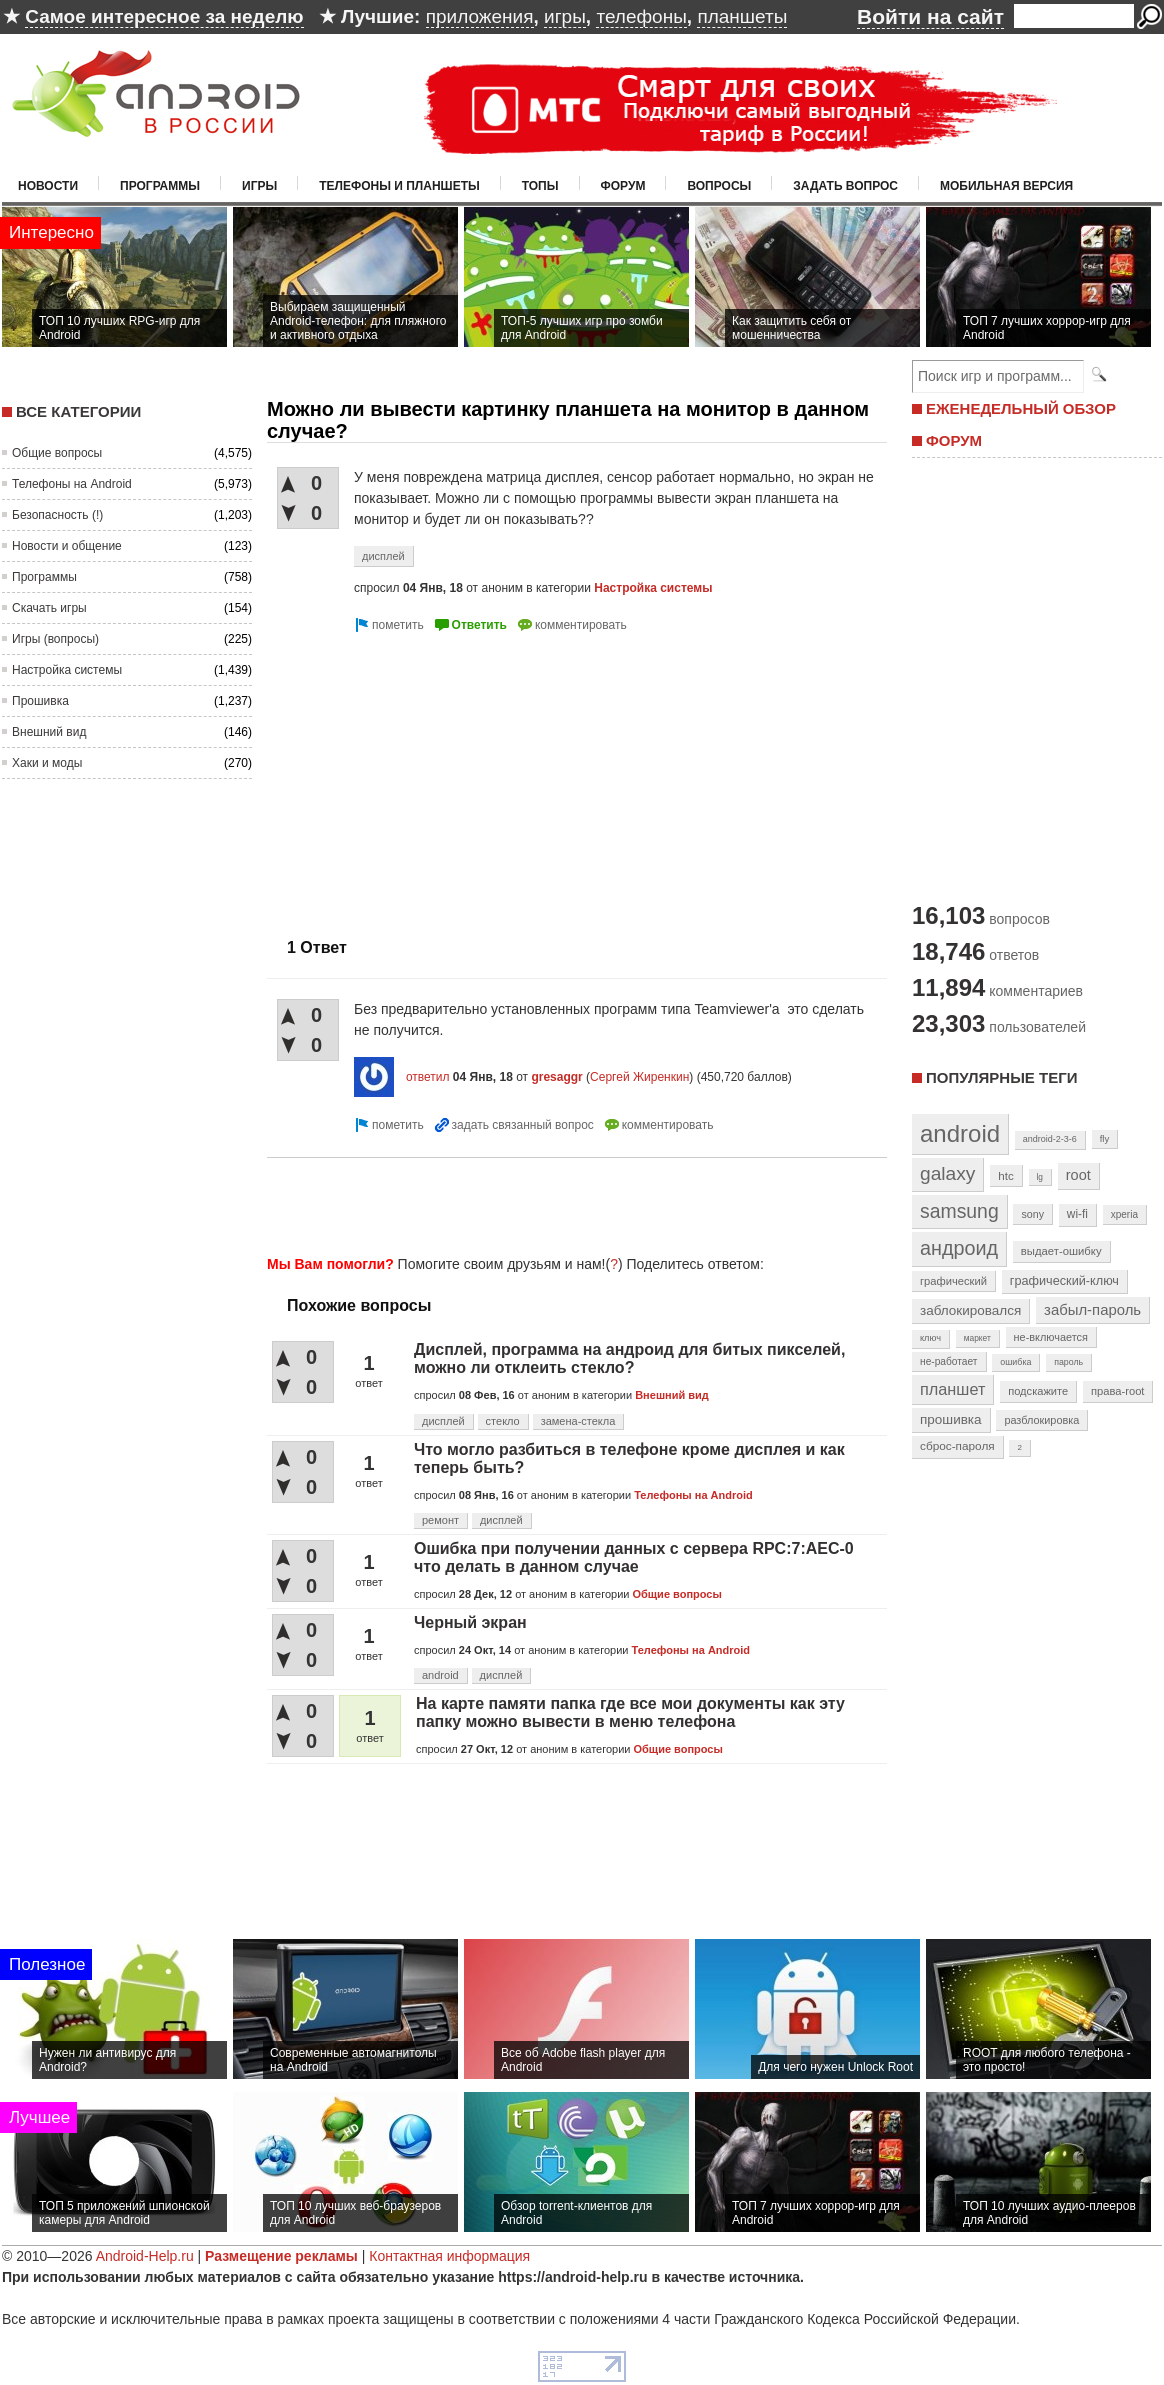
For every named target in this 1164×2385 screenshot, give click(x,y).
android (440, 1675)
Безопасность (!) (57, 515)
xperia (1124, 1214)
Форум (623, 186)
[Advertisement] (435, 777)
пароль (1068, 1362)
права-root (1118, 1391)
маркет (977, 1338)
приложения (480, 16)
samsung (959, 1211)
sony (1032, 1214)
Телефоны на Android (72, 484)
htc (1005, 1175)
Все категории (78, 411)
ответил (428, 1077)
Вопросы (719, 186)
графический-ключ (1064, 1281)
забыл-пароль (1092, 1310)
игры (565, 16)
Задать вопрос (845, 186)
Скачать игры (49, 608)
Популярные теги (1001, 1077)
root (1078, 1175)
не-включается (1051, 1337)
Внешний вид (49, 732)
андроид (959, 1248)
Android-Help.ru (145, 2256)
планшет (952, 1389)
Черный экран (470, 1622)
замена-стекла (578, 1421)
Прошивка (40, 701)
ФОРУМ (954, 440)
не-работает (949, 1361)
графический (953, 1281)
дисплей (383, 556)
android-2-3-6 (1050, 1139)
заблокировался (970, 1310)
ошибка (1015, 1362)
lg (1040, 1177)
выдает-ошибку (1061, 1251)
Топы (540, 186)
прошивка (951, 1419)
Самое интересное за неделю (164, 16)
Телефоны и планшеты (399, 186)
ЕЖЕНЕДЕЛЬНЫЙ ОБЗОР (1021, 408)
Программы (160, 186)
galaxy (947, 1173)
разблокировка (1041, 1420)
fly (1105, 1138)
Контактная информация (449, 2256)
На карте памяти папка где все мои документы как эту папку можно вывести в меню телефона (630, 1712)
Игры (259, 186)
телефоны (641, 16)
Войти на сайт (930, 16)
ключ (930, 1338)
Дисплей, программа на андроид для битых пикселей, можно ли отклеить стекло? (629, 1358)
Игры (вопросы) (55, 639)
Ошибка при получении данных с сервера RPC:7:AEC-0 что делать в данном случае (634, 1557)
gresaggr (556, 1077)
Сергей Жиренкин (639, 1077)
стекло (503, 1421)
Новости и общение (67, 546)
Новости (48, 186)
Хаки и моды (47, 763)
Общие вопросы (57, 453)
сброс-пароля (957, 1446)
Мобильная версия (1006, 186)
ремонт (440, 1520)
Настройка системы (67, 670)
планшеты (742, 16)
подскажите (1038, 1391)
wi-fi (1077, 1214)
